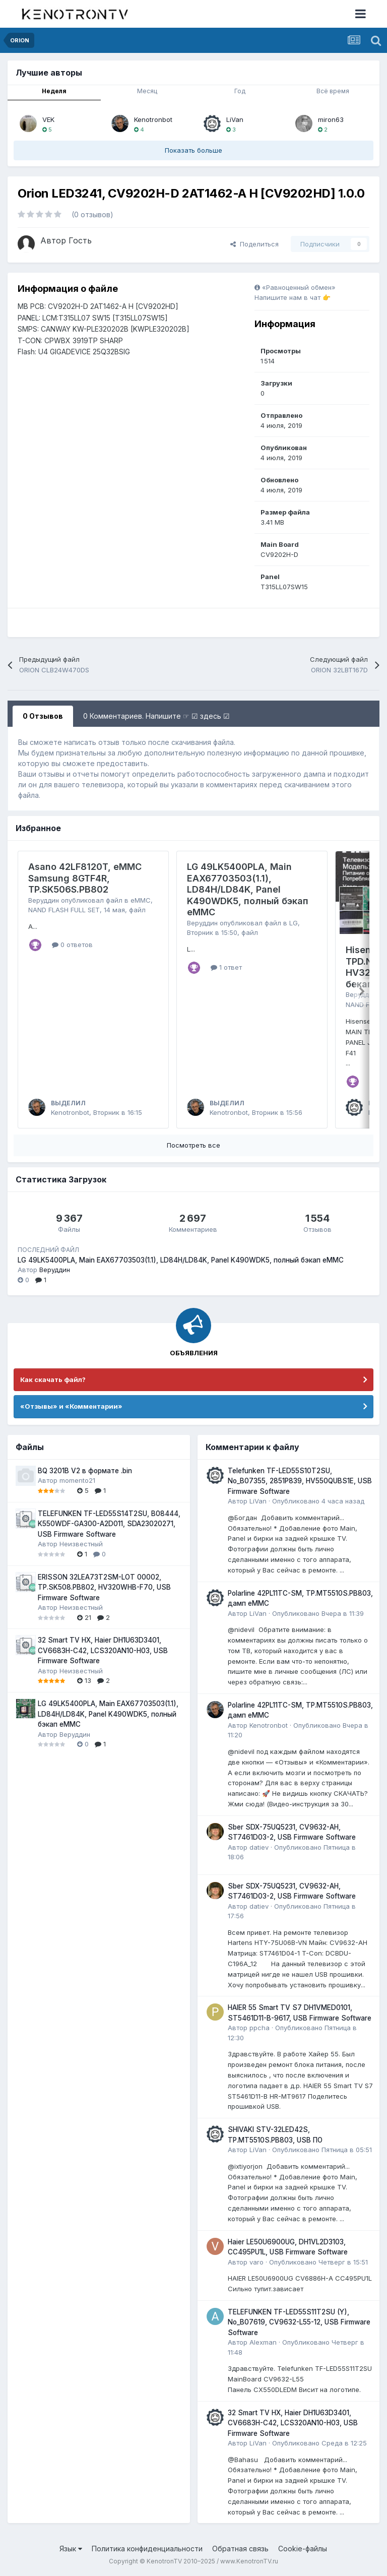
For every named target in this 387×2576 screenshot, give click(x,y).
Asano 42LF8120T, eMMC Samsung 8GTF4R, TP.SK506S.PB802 (85, 878)
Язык (70, 2548)
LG (293, 923)
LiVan (234, 119)
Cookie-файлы (302, 2548)
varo (256, 2262)
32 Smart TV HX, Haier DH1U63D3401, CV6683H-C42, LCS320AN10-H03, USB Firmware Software (103, 1650)
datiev (259, 1847)
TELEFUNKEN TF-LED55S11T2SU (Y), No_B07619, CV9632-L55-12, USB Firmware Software (299, 2322)
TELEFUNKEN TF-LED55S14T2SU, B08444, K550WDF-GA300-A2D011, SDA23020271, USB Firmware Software (109, 1524)
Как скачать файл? (53, 1379)
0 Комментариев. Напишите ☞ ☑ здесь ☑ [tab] (156, 716)
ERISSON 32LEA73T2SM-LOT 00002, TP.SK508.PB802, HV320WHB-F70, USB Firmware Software (104, 1587)
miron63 (331, 119)
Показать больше (193, 150)
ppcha (259, 2028)
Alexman (263, 2342)
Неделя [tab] (54, 91)
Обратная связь (240, 2548)
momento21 (77, 1480)
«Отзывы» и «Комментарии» (71, 1406)
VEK (48, 119)
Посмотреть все (193, 1145)
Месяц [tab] (147, 91)
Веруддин (43, 900)
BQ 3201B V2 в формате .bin (85, 1471)
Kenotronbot (153, 119)
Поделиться (254, 244)
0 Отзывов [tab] (43, 716)
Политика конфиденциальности (147, 2548)
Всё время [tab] (332, 91)
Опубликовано (318, 1501)
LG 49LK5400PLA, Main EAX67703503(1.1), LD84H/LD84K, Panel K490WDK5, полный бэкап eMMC (247, 889)
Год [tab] (239, 91)
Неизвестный (81, 1544)
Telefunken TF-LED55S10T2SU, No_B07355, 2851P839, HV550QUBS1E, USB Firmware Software (300, 1481)
